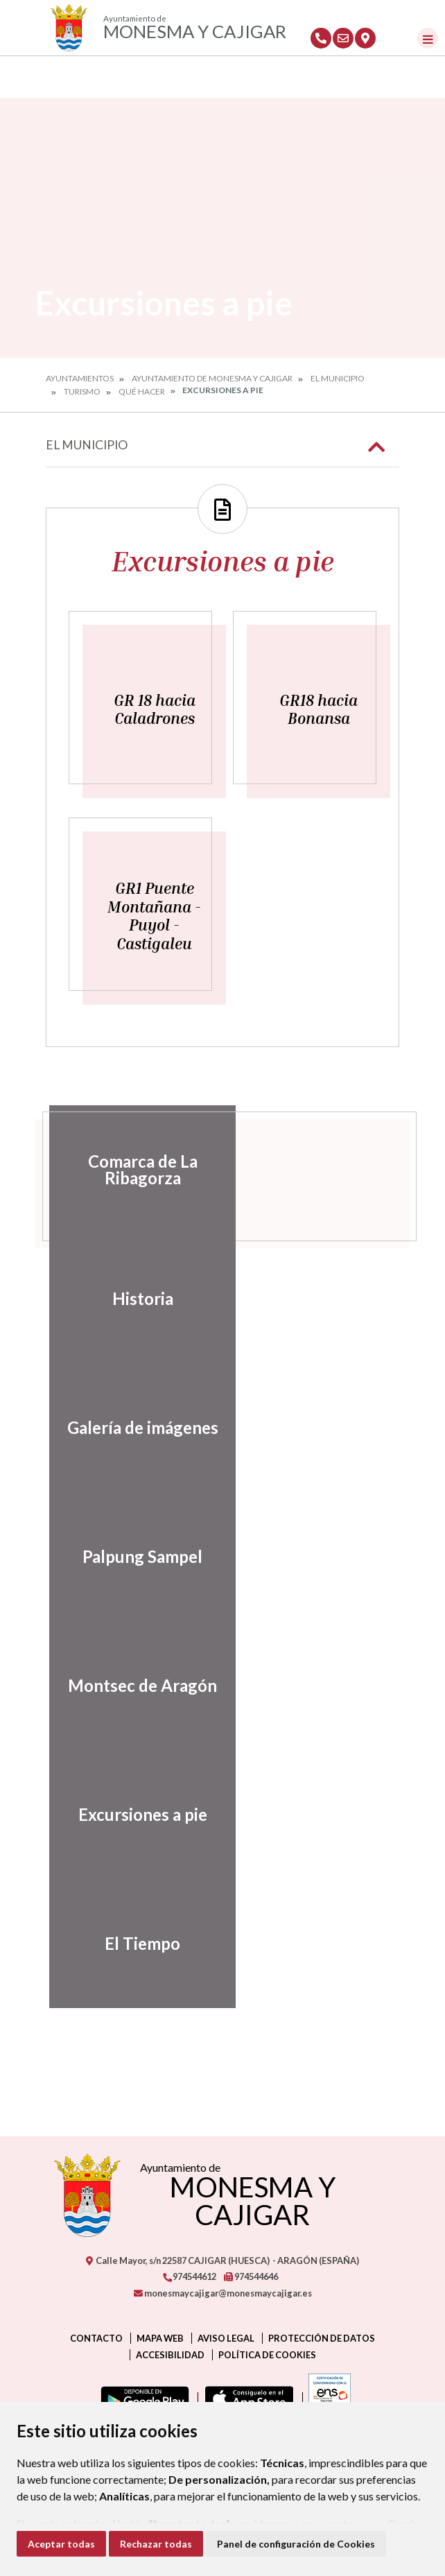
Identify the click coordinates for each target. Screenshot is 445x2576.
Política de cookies (267, 2354)
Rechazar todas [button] (156, 2544)
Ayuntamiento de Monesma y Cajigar (212, 378)
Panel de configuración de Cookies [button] (296, 2544)
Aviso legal (226, 2338)
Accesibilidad (170, 2354)
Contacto (96, 2338)
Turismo (82, 391)
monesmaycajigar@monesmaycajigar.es (223, 2293)
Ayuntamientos (80, 378)
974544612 (189, 2276)
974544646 (251, 2276)
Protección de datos (321, 2338)
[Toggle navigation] (427, 38)
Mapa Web (160, 2338)
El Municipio (338, 378)
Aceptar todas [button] (61, 2544)
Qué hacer (142, 391)
